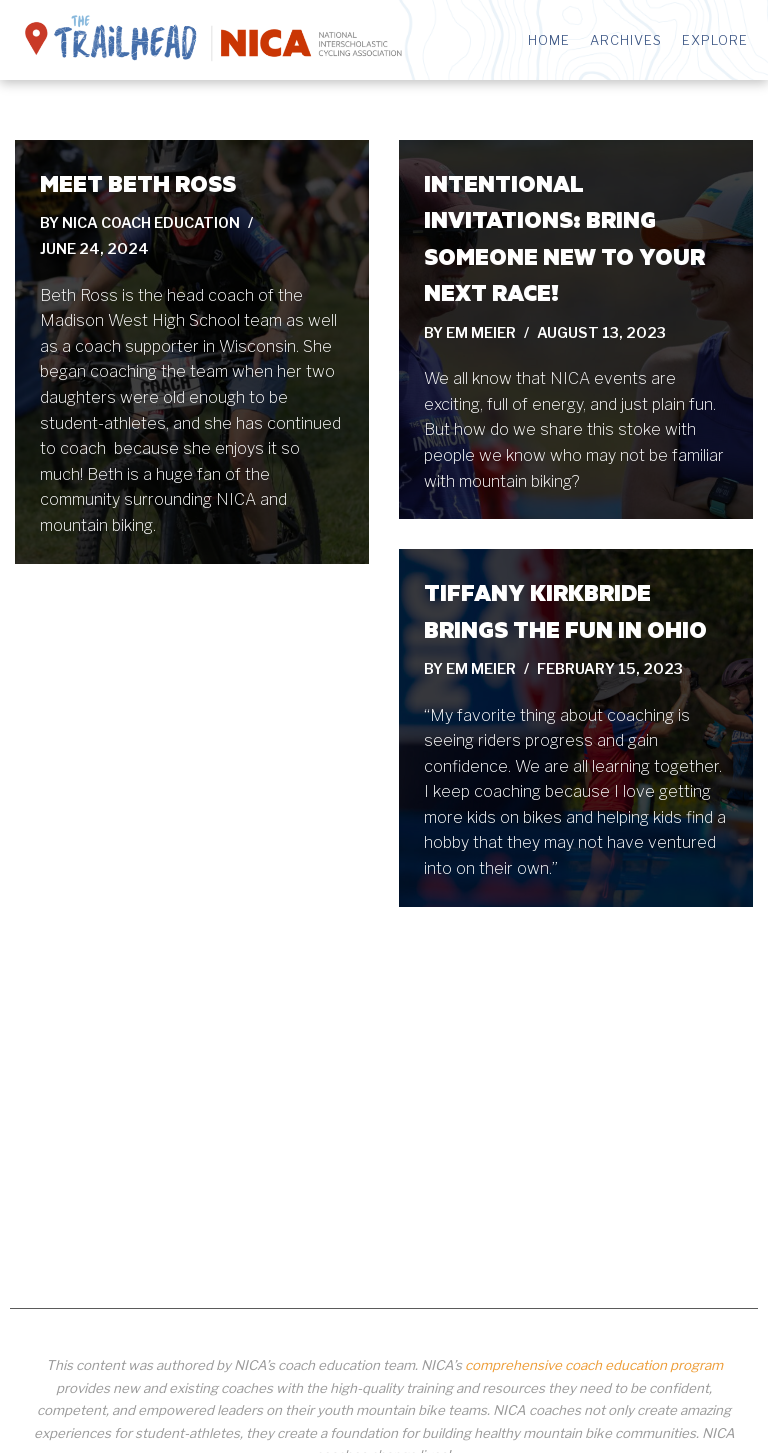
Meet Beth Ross (138, 183)
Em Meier (481, 333)
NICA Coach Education (151, 223)
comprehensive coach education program (594, 1365)
